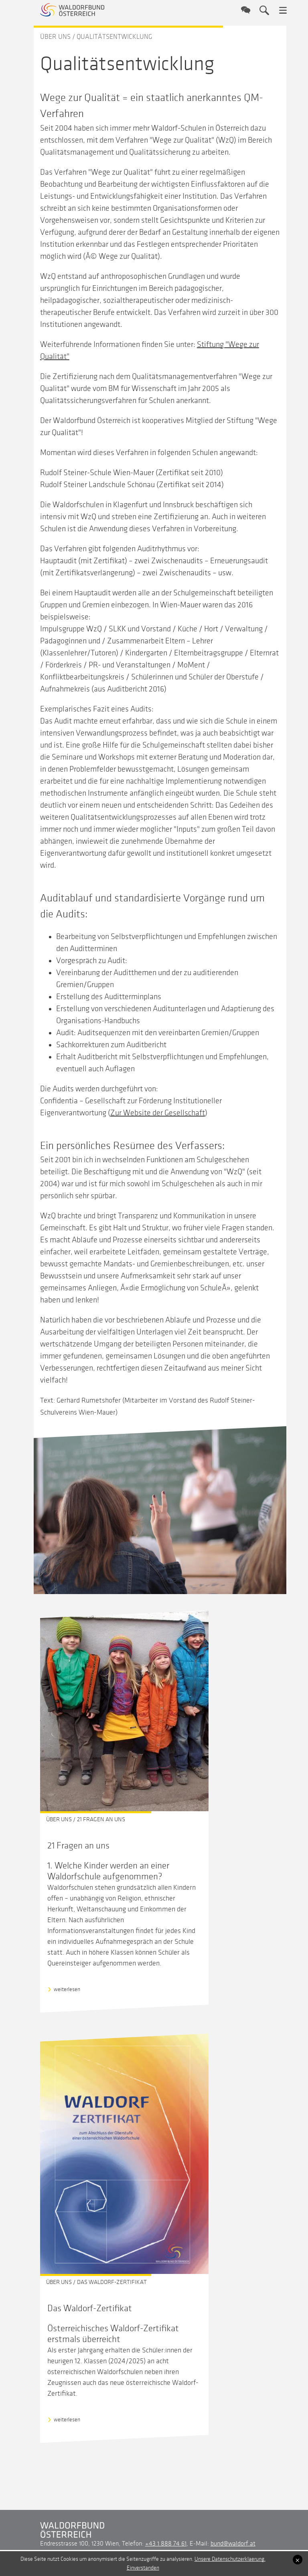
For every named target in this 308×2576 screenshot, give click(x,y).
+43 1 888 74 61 (165, 2543)
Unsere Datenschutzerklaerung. (230, 2559)
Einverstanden (143, 2568)
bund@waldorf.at (233, 2543)
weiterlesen (67, 1989)
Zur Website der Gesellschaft (157, 1113)
